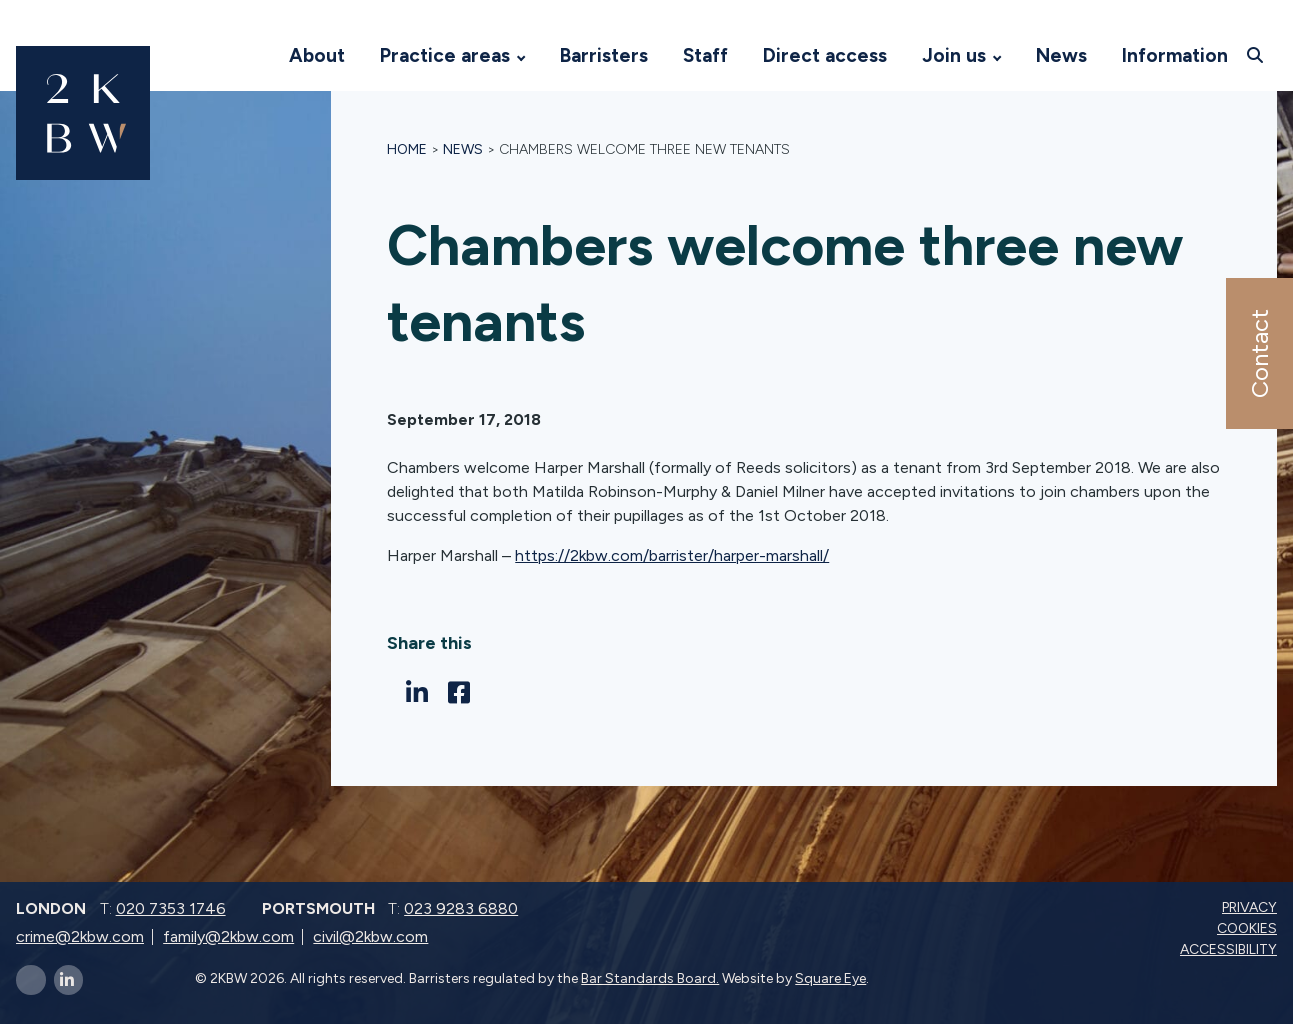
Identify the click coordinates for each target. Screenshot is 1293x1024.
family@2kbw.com (228, 936)
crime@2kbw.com (80, 936)
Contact (1258, 353)
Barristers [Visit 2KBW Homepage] (604, 55)
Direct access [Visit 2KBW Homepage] (825, 55)
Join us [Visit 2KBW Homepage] (954, 55)
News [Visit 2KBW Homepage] (1061, 55)
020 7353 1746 (171, 908)
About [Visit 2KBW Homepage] (317, 55)
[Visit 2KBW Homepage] (252, 56)
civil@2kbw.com (370, 936)
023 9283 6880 (461, 908)
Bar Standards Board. (650, 978)
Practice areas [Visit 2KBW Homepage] (445, 55)
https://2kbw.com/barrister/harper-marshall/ (672, 555)
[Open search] (1257, 55)
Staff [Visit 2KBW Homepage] (705, 55)
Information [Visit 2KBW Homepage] (1175, 55)
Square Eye (830, 978)
